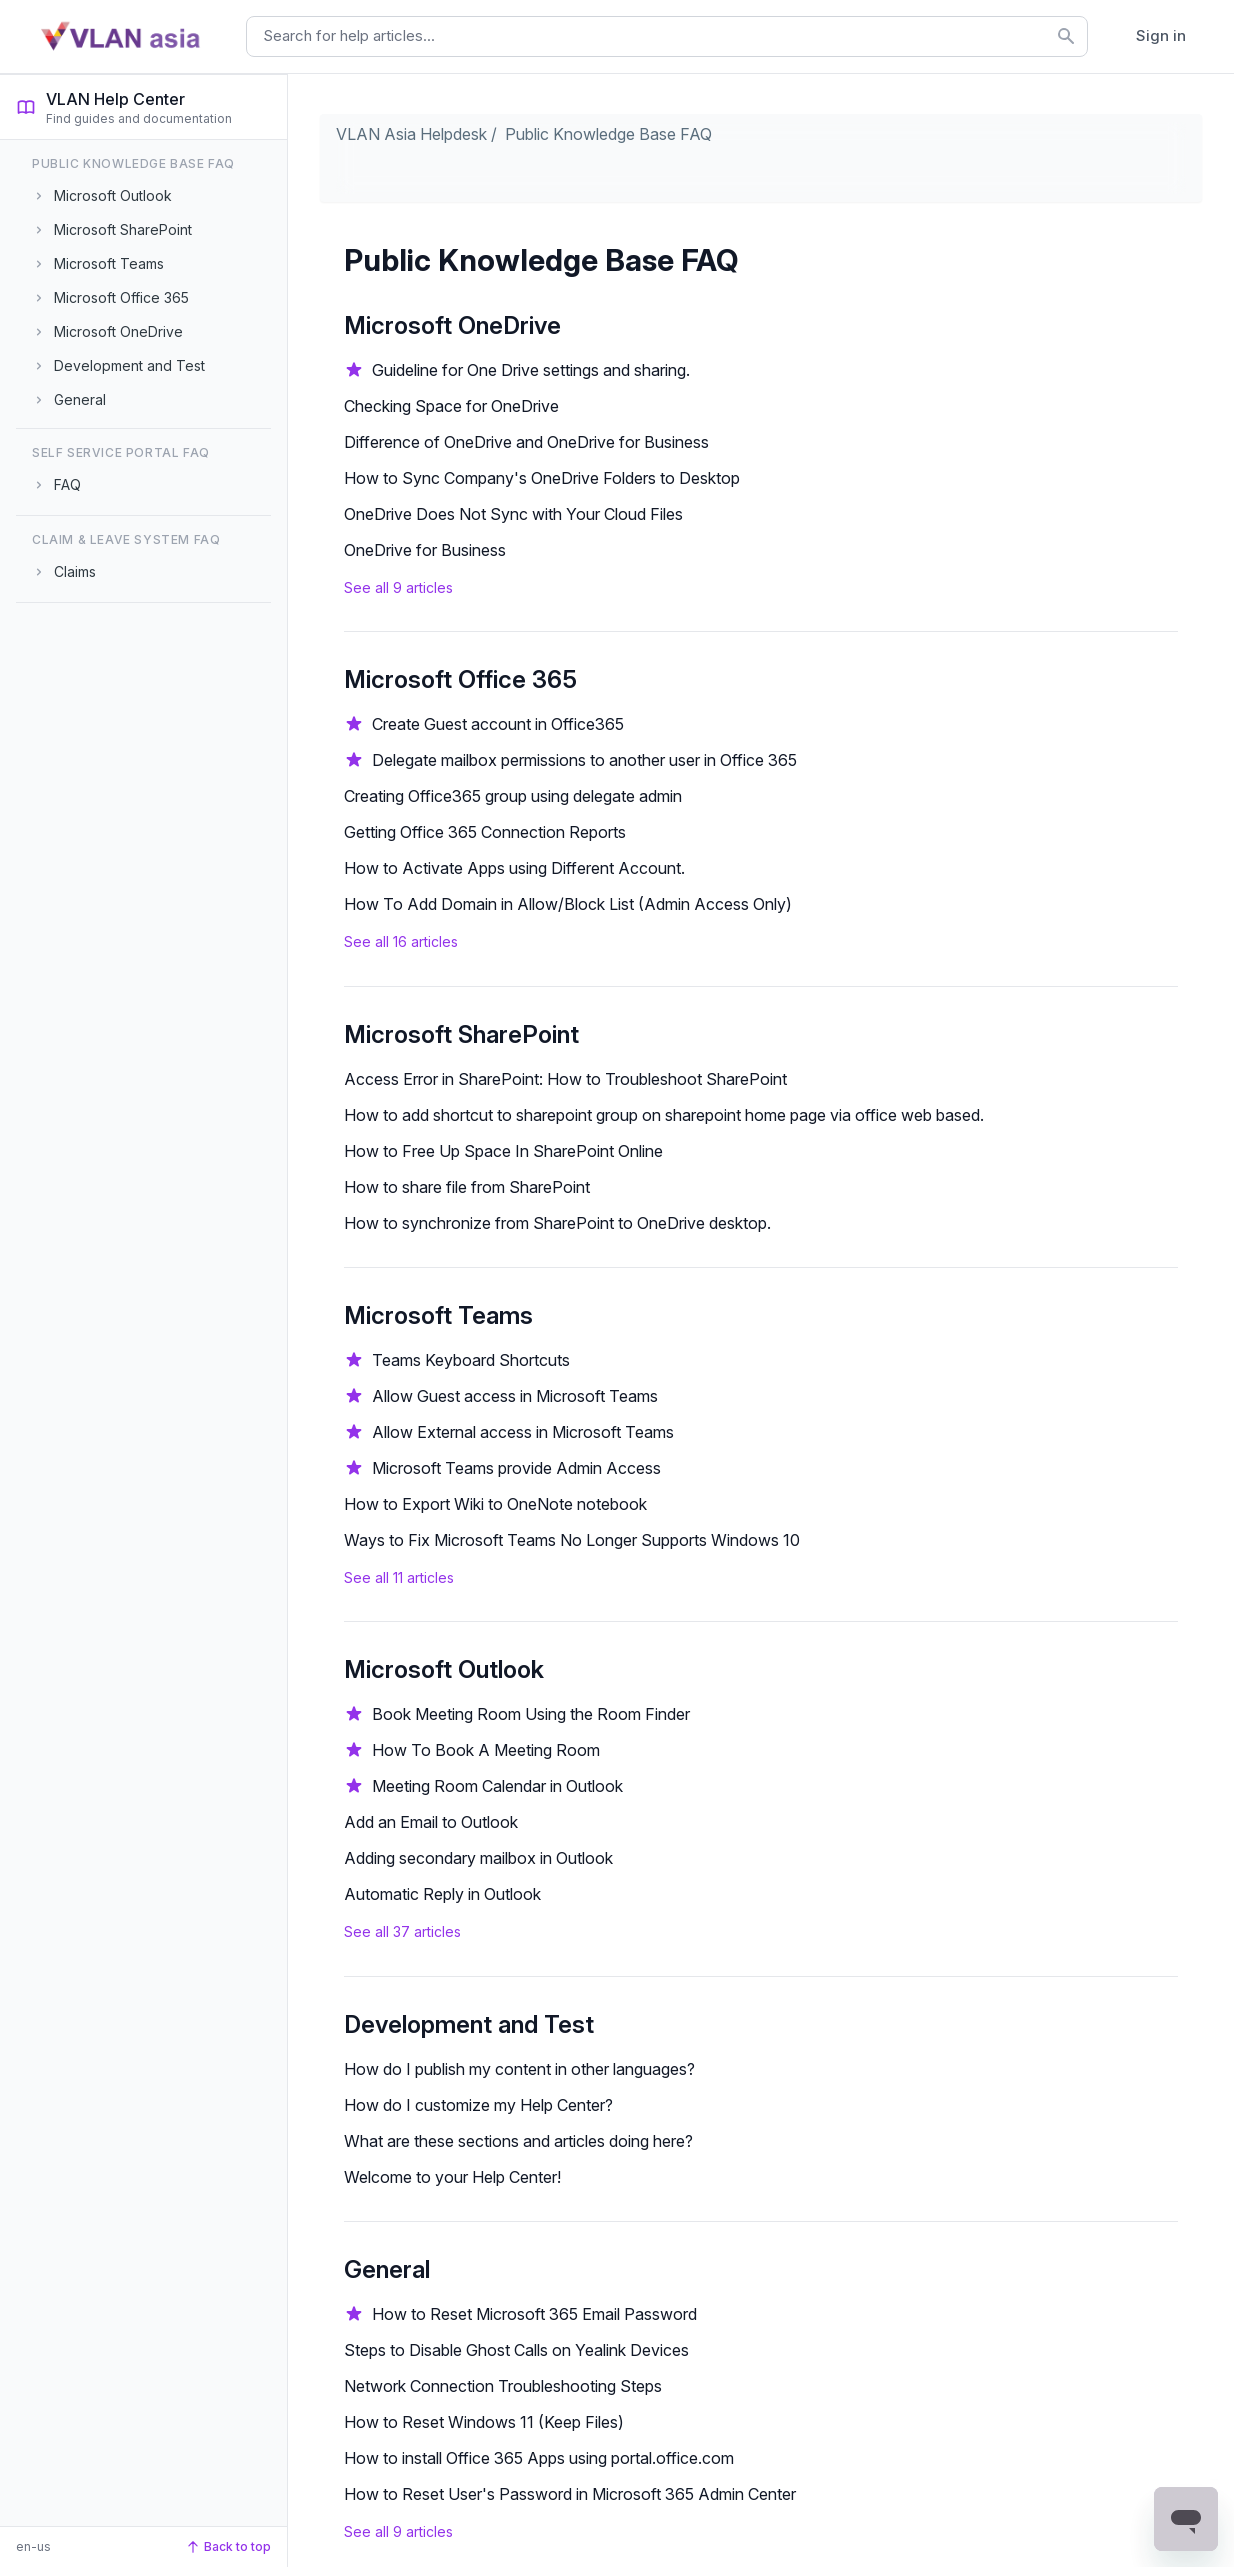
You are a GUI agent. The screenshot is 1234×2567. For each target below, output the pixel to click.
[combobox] (667, 36)
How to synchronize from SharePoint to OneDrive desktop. (557, 1223)
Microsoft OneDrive (452, 325)
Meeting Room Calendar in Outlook (497, 1786)
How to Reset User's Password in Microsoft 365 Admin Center (570, 2494)
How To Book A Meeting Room (486, 1750)
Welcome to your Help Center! (452, 2177)
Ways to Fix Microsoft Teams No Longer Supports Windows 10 (572, 1540)
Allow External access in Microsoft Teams (523, 1432)
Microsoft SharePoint (461, 1034)
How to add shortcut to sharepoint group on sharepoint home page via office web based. (664, 1115)
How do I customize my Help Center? (478, 2105)
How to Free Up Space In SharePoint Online (503, 1151)
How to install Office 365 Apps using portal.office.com (539, 2458)
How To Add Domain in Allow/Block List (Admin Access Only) (568, 904)
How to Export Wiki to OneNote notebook (495, 1504)
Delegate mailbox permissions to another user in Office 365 (584, 760)
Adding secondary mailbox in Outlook (478, 1858)
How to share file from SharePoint (467, 1187)
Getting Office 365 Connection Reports (485, 832)
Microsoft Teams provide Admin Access (516, 1468)
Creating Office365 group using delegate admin (513, 796)
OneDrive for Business (425, 550)
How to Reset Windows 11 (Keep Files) (484, 2422)
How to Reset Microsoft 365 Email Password (534, 2314)
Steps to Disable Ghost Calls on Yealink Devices (516, 2350)
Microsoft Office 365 (460, 679)
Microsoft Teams (438, 1315)
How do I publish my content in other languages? (519, 2069)
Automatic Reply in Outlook (442, 1894)
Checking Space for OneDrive (451, 406)
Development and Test (469, 2024)
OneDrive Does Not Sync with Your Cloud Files (513, 514)
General (387, 2269)
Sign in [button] (1161, 35)
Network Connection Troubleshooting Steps (503, 2386)
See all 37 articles (402, 1931)
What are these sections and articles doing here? (518, 2141)
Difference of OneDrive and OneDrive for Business (526, 442)
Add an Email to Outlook (431, 1822)
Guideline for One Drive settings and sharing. (531, 370)
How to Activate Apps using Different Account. (514, 868)
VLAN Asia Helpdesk (411, 134)
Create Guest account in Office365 (498, 724)
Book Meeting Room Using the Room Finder (531, 1714)
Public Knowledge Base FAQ (608, 134)
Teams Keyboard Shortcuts (471, 1360)
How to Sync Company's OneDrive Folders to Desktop (542, 478)
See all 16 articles (401, 941)
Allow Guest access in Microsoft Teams (515, 1396)
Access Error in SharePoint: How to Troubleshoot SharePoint (565, 1079)
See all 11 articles (399, 1577)
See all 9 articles (398, 587)
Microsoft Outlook (444, 1669)
